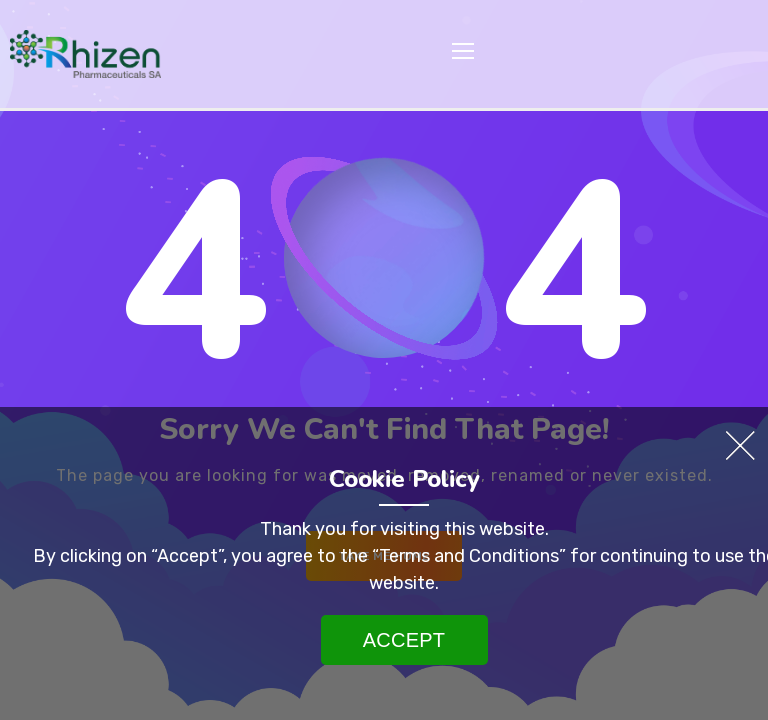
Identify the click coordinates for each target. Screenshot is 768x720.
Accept (404, 640)
